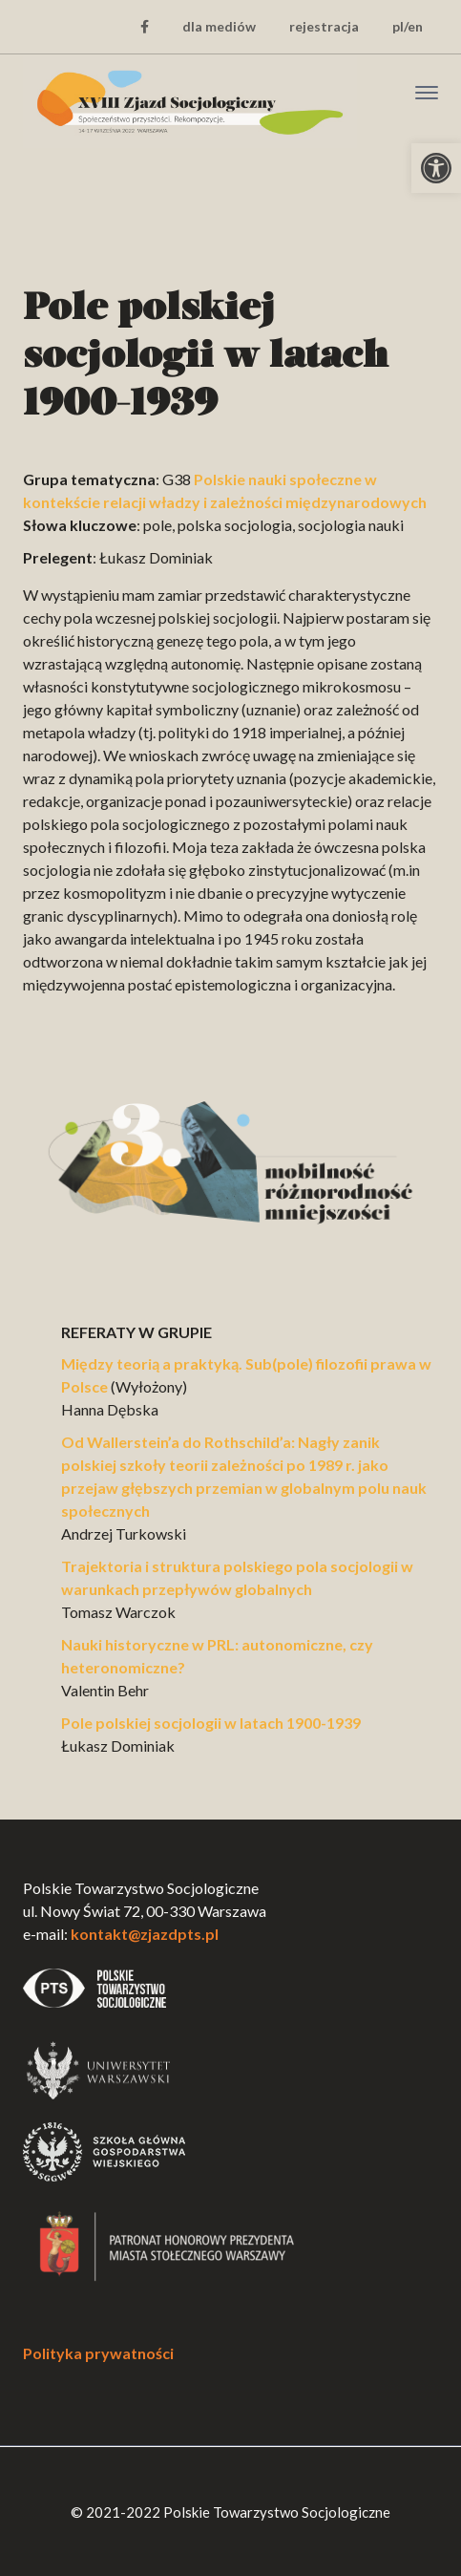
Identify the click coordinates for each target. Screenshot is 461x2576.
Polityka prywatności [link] (98, 2353)
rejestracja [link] (324, 26)
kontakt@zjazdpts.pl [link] (145, 1934)
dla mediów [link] (219, 26)
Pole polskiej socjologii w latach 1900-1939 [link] (211, 1723)
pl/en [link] (407, 26)
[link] (436, 168)
